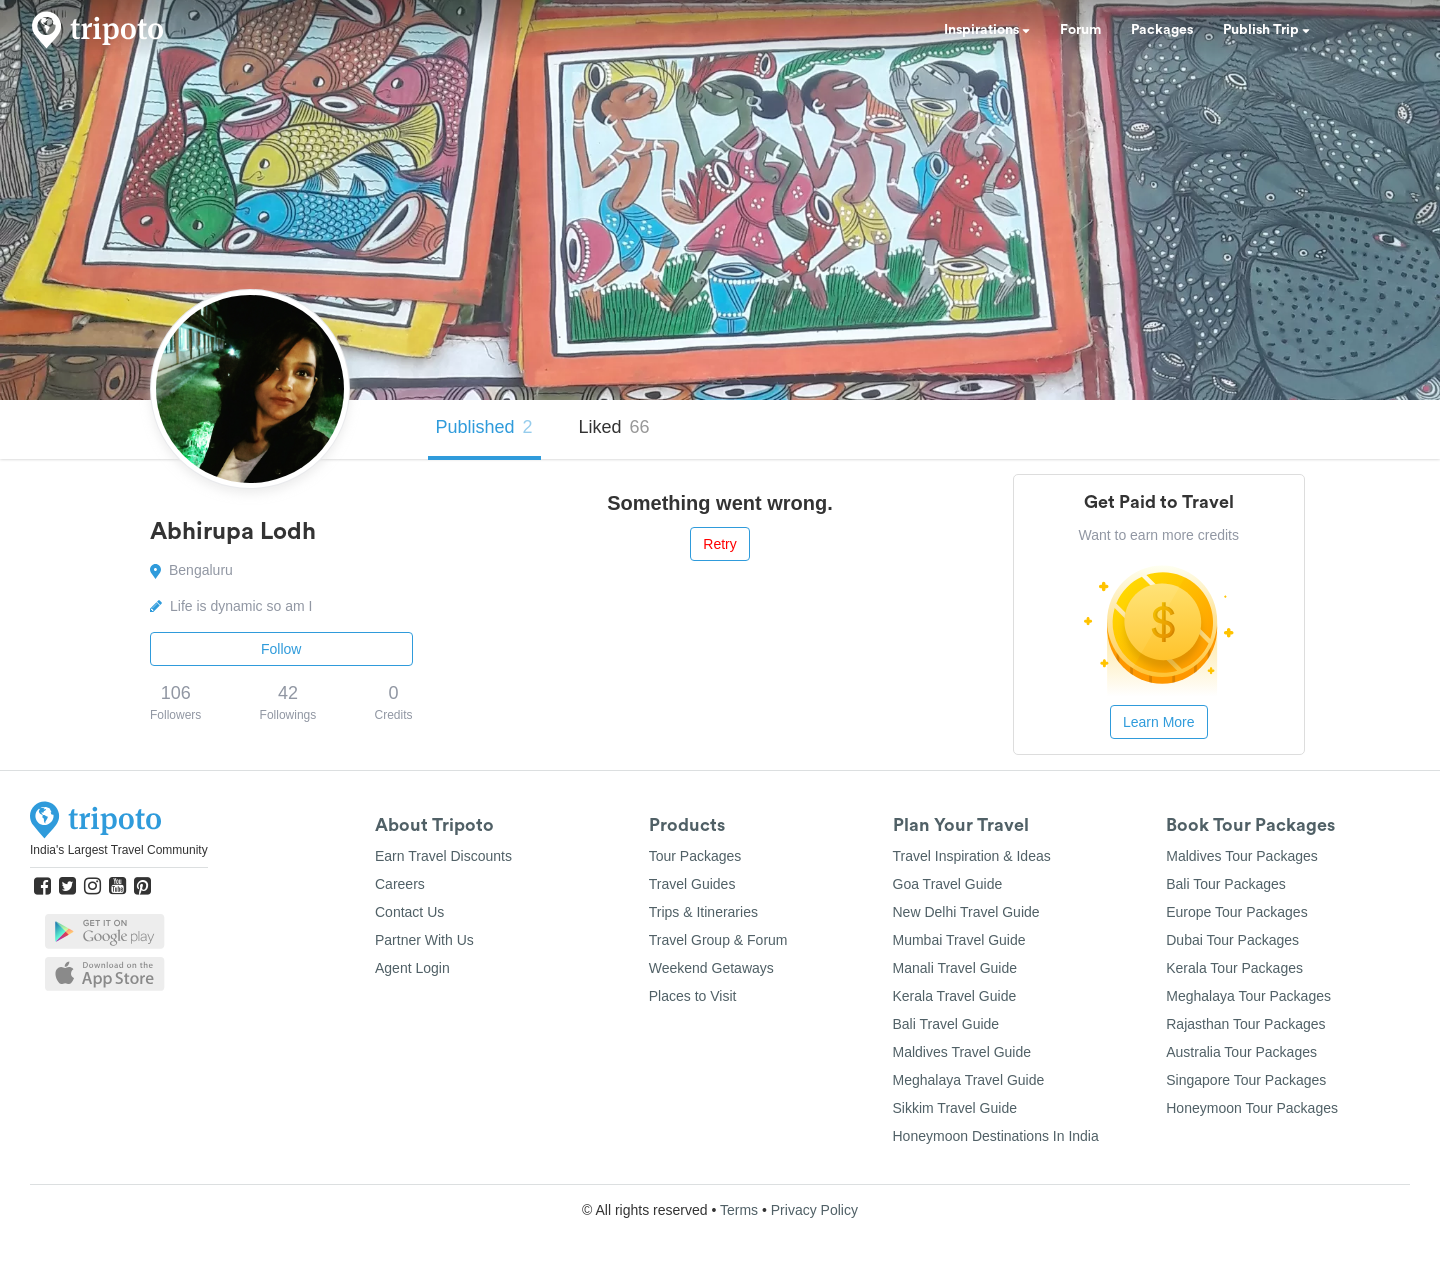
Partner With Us (424, 940)
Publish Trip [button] (1266, 30)
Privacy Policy (814, 1210)
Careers (400, 884)
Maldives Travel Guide (962, 1052)
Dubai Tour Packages (1232, 940)
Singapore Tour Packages (1246, 1080)
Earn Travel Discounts (443, 856)
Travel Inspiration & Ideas (972, 856)
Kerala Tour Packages (1234, 968)
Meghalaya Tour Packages (1248, 996)
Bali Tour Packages (1226, 884)
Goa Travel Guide (948, 884)
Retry (719, 544)
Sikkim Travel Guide (955, 1108)
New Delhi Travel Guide (966, 912)
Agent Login (412, 968)
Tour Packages (695, 856)
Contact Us (409, 912)
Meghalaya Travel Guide (969, 1080)
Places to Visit (693, 996)
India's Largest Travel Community (119, 850)
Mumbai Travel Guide (959, 940)
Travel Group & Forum (718, 940)
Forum (1080, 30)
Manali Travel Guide (955, 968)
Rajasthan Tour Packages (1245, 1024)
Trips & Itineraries (703, 912)
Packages (1162, 30)
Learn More (1159, 722)
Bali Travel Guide (946, 1024)
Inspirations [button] (987, 30)
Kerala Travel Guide (955, 996)
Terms (739, 1210)
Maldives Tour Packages (1241, 856)
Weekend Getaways (711, 968)
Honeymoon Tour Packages (1252, 1108)
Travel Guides (692, 884)
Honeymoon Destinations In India (996, 1136)
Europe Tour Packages (1236, 912)
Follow (281, 649)
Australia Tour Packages (1241, 1052)
